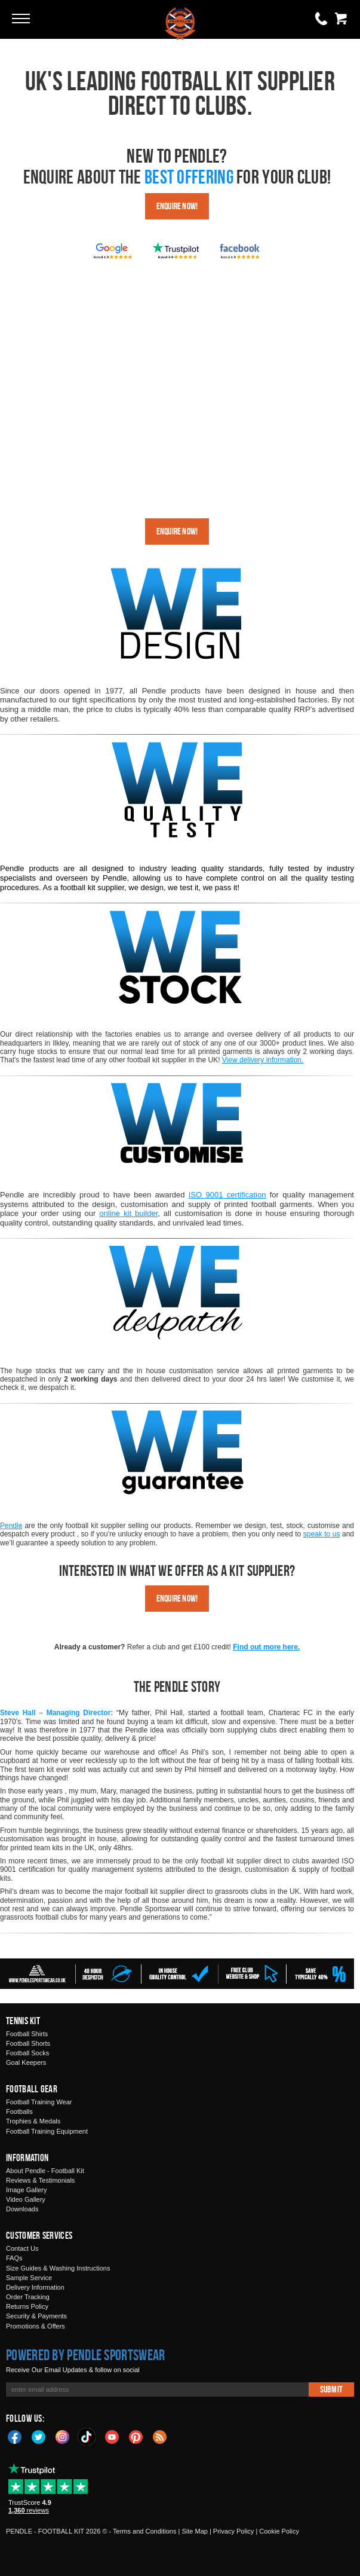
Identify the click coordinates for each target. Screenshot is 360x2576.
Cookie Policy (279, 2531)
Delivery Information (35, 2287)
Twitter (39, 2436)
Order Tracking (28, 2296)
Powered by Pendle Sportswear (85, 2355)
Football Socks (27, 2052)
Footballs (19, 2111)
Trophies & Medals (33, 2121)
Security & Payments (36, 2316)
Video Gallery (25, 2199)
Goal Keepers (26, 2062)
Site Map (194, 2531)
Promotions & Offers (35, 2326)
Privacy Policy (233, 2531)
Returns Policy (27, 2306)
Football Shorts (28, 2043)
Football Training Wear (39, 2102)
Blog (160, 2436)
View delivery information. (263, 1060)
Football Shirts (27, 2033)
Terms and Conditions (144, 2531)
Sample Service (29, 2277)
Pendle (11, 1525)
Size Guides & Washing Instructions (58, 2268)
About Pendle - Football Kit (45, 2170)
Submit (331, 2389)
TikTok (87, 2437)
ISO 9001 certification (227, 1194)
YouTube (112, 2436)
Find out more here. (266, 1647)
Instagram (63, 2436)
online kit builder (128, 1213)
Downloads (22, 2209)
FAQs (14, 2258)
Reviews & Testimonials (40, 2180)
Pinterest (136, 2436)
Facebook (15, 2436)
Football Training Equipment (47, 2131)
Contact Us (22, 2248)
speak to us (321, 1534)
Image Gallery (26, 2189)
